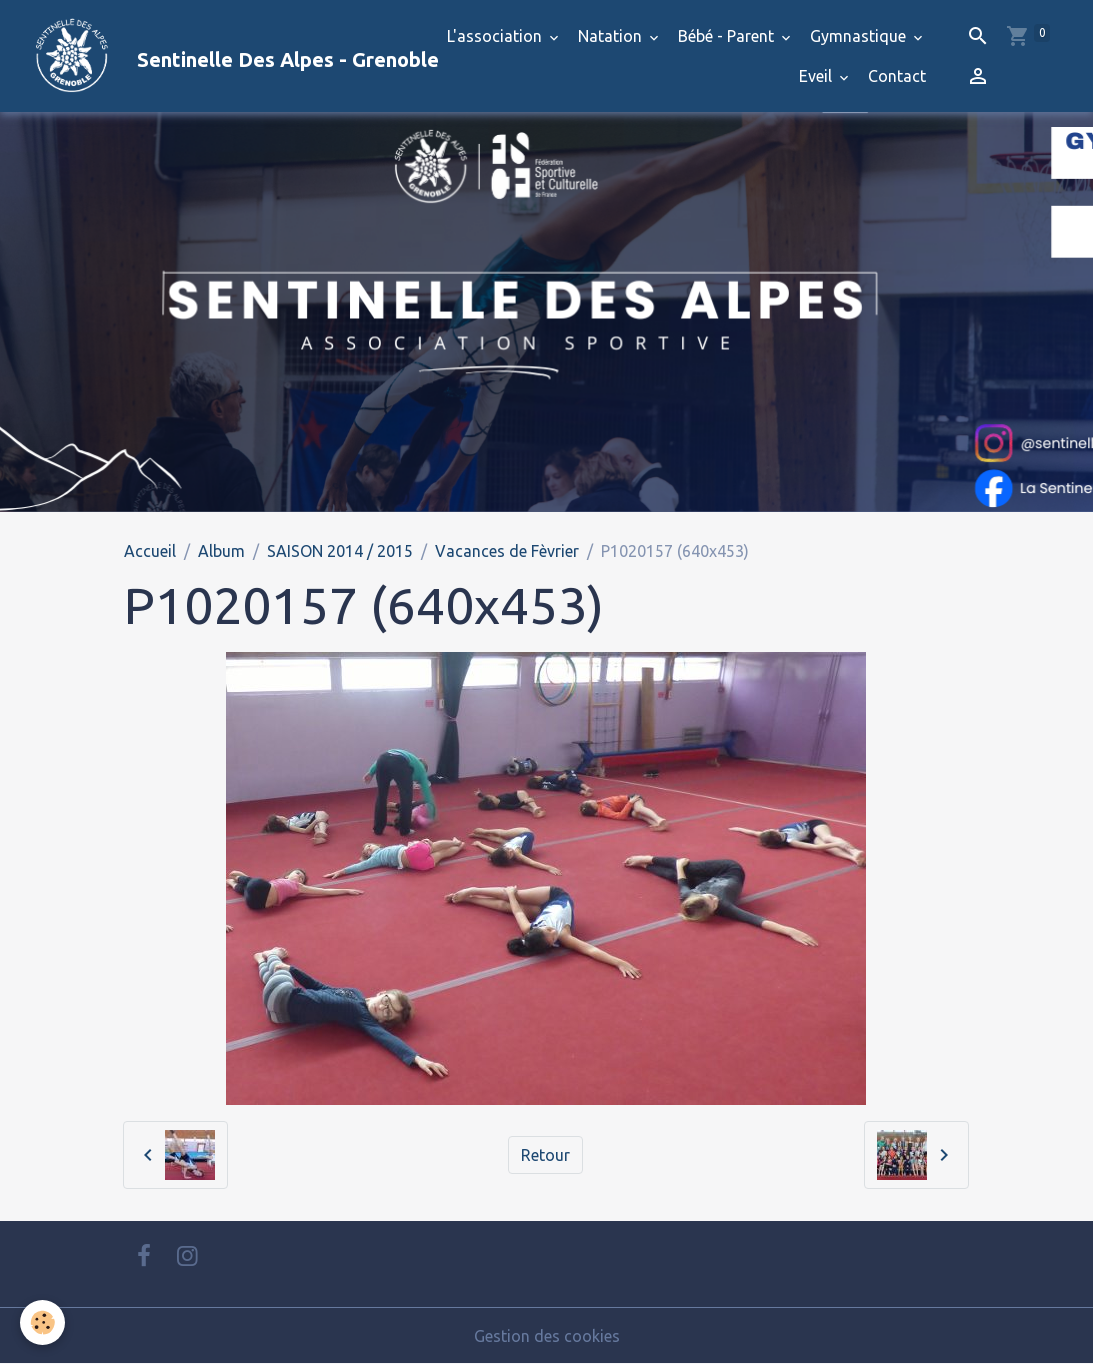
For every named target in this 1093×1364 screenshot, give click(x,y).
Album (221, 551)
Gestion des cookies (547, 1336)
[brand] (196, 56)
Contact (897, 76)
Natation (612, 36)
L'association (496, 36)
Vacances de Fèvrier (507, 551)
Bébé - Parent (728, 36)
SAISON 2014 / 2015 (340, 551)
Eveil (817, 76)
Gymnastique (860, 36)
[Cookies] (42, 1322)
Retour (545, 1155)
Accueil (150, 551)
